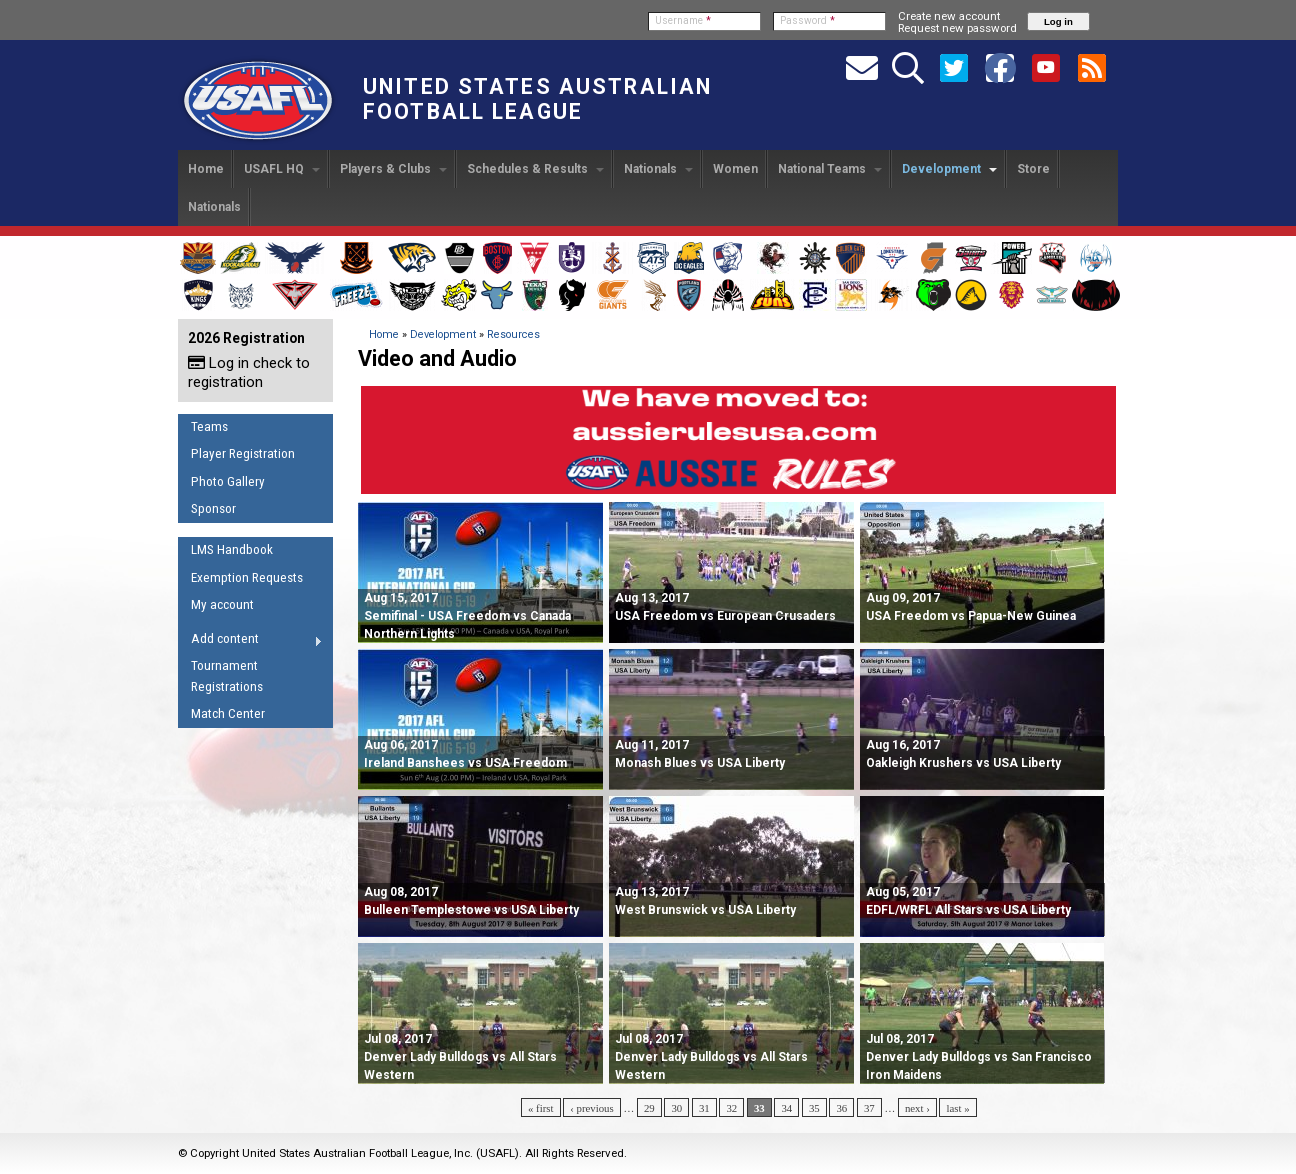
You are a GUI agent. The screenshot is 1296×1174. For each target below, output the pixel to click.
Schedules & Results (535, 169)
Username (683, 20)
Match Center (228, 713)
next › (917, 1108)
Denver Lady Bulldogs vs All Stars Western (460, 1057)
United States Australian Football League (537, 99)
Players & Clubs (393, 169)
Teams (209, 426)
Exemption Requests (247, 577)
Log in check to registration (249, 372)
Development (949, 169)
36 (841, 1108)
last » (957, 1108)
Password (807, 20)
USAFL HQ (282, 169)
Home (206, 169)
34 (786, 1108)
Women (735, 169)
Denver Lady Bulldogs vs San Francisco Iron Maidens (979, 1057)
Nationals (658, 169)
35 (814, 1108)
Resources (513, 334)
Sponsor (213, 508)
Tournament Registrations (227, 676)
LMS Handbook (232, 549)
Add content (250, 642)
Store (1033, 169)
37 (869, 1108)
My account (222, 604)
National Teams (830, 169)
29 (649, 1108)
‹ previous (591, 1108)
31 (704, 1108)
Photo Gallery (228, 481)
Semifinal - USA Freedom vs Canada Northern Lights (467, 616)
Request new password (957, 28)
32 (731, 1108)
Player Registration (243, 453)
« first (541, 1108)
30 (676, 1108)
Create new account (949, 16)
